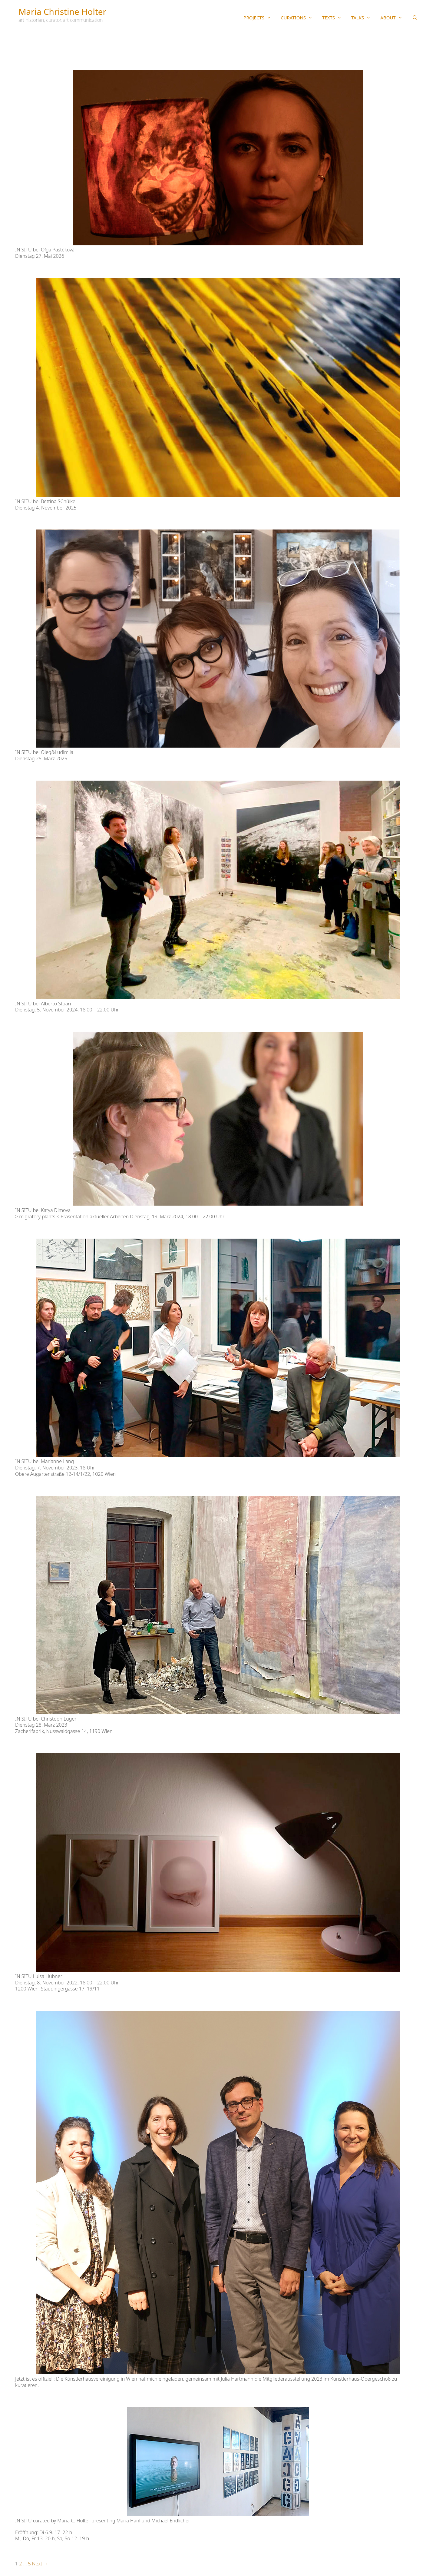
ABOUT (393, 17)
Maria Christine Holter (62, 11)
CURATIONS (299, 17)
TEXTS (334, 17)
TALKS (363, 17)
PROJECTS (259, 17)
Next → (40, 2563)
